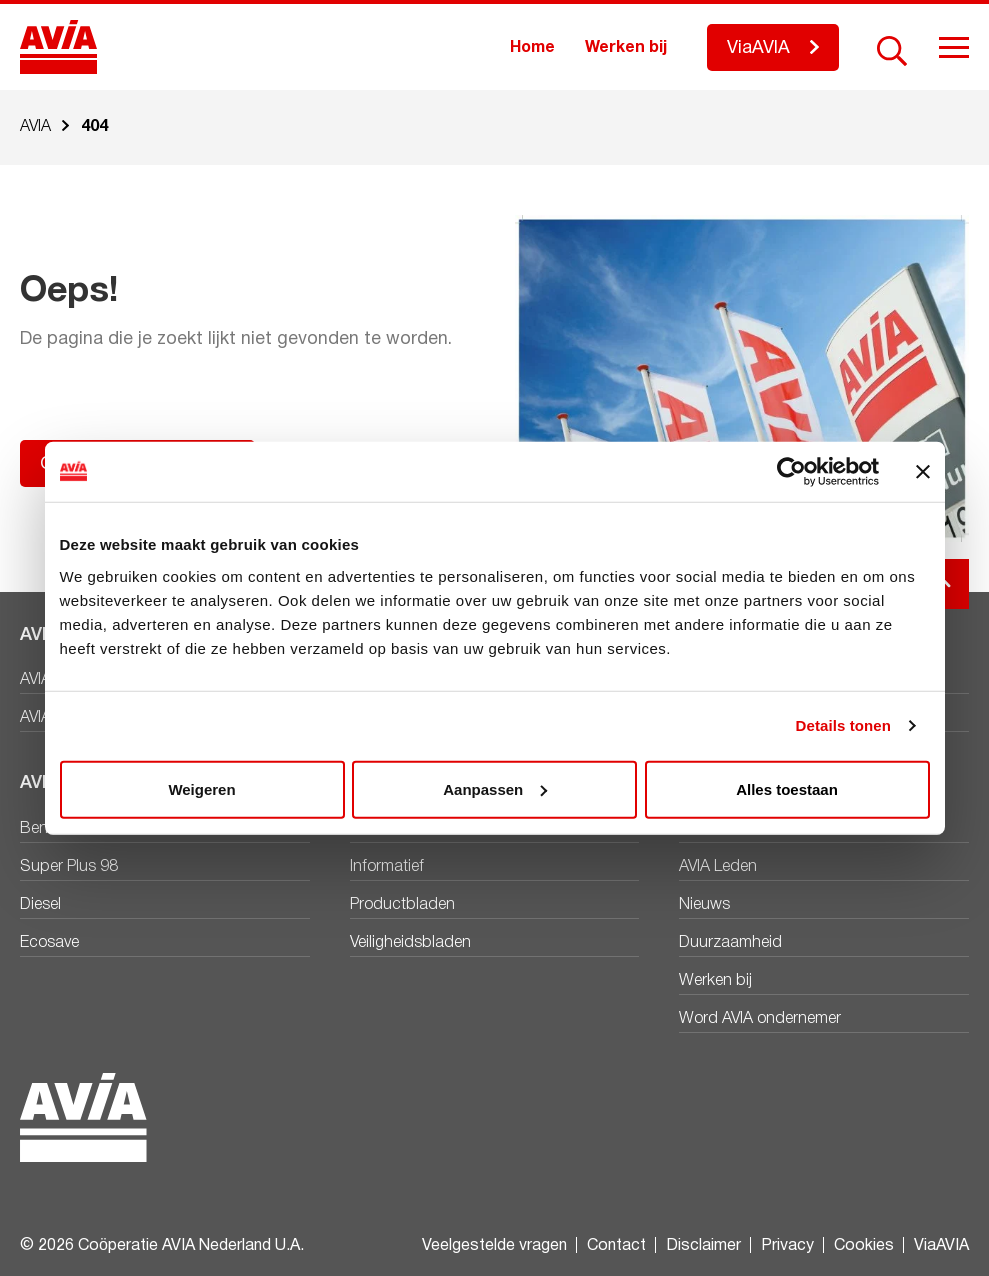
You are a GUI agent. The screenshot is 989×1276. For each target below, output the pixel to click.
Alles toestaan (787, 788)
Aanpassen (495, 788)
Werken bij (626, 48)
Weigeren (201, 788)
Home (532, 48)
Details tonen (843, 725)
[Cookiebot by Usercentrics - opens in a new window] (791, 472)
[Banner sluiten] (923, 472)
